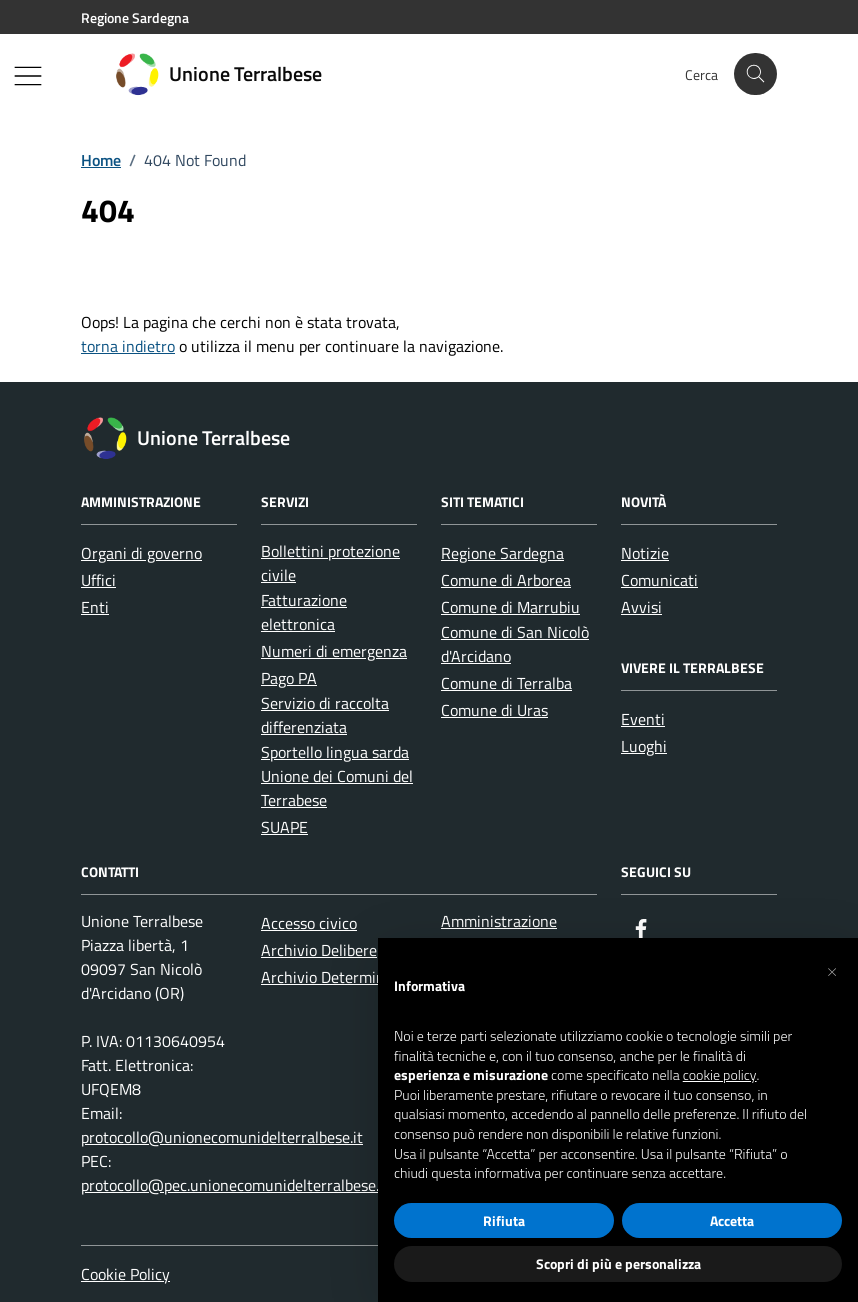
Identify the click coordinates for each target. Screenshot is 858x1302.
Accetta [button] (732, 1220)
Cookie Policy (125, 1274)
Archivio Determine (327, 977)
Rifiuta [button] (504, 1220)
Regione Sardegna (502, 553)
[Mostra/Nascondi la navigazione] (28, 76)
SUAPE (284, 827)
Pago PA (289, 678)
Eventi (643, 719)
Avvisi (641, 607)
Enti (95, 607)
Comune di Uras (494, 710)
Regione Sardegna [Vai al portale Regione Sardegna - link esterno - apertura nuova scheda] (135, 17)
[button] (832, 970)
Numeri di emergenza (334, 651)
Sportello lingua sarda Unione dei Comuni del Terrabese (337, 776)
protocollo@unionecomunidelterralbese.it (222, 1137)
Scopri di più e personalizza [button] (618, 1263)
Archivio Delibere (319, 950)
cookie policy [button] (720, 1075)
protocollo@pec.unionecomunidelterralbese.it (235, 1185)
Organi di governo (141, 553)
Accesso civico (309, 923)
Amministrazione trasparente (499, 933)
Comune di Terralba (506, 683)
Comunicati (659, 580)
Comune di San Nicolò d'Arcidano (515, 644)
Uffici (98, 580)
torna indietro (128, 346)
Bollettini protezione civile (330, 563)
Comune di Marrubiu (510, 607)
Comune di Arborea (506, 580)
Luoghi (644, 746)
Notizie (645, 553)
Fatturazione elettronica (304, 612)
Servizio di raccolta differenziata (325, 715)
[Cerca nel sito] (755, 74)
